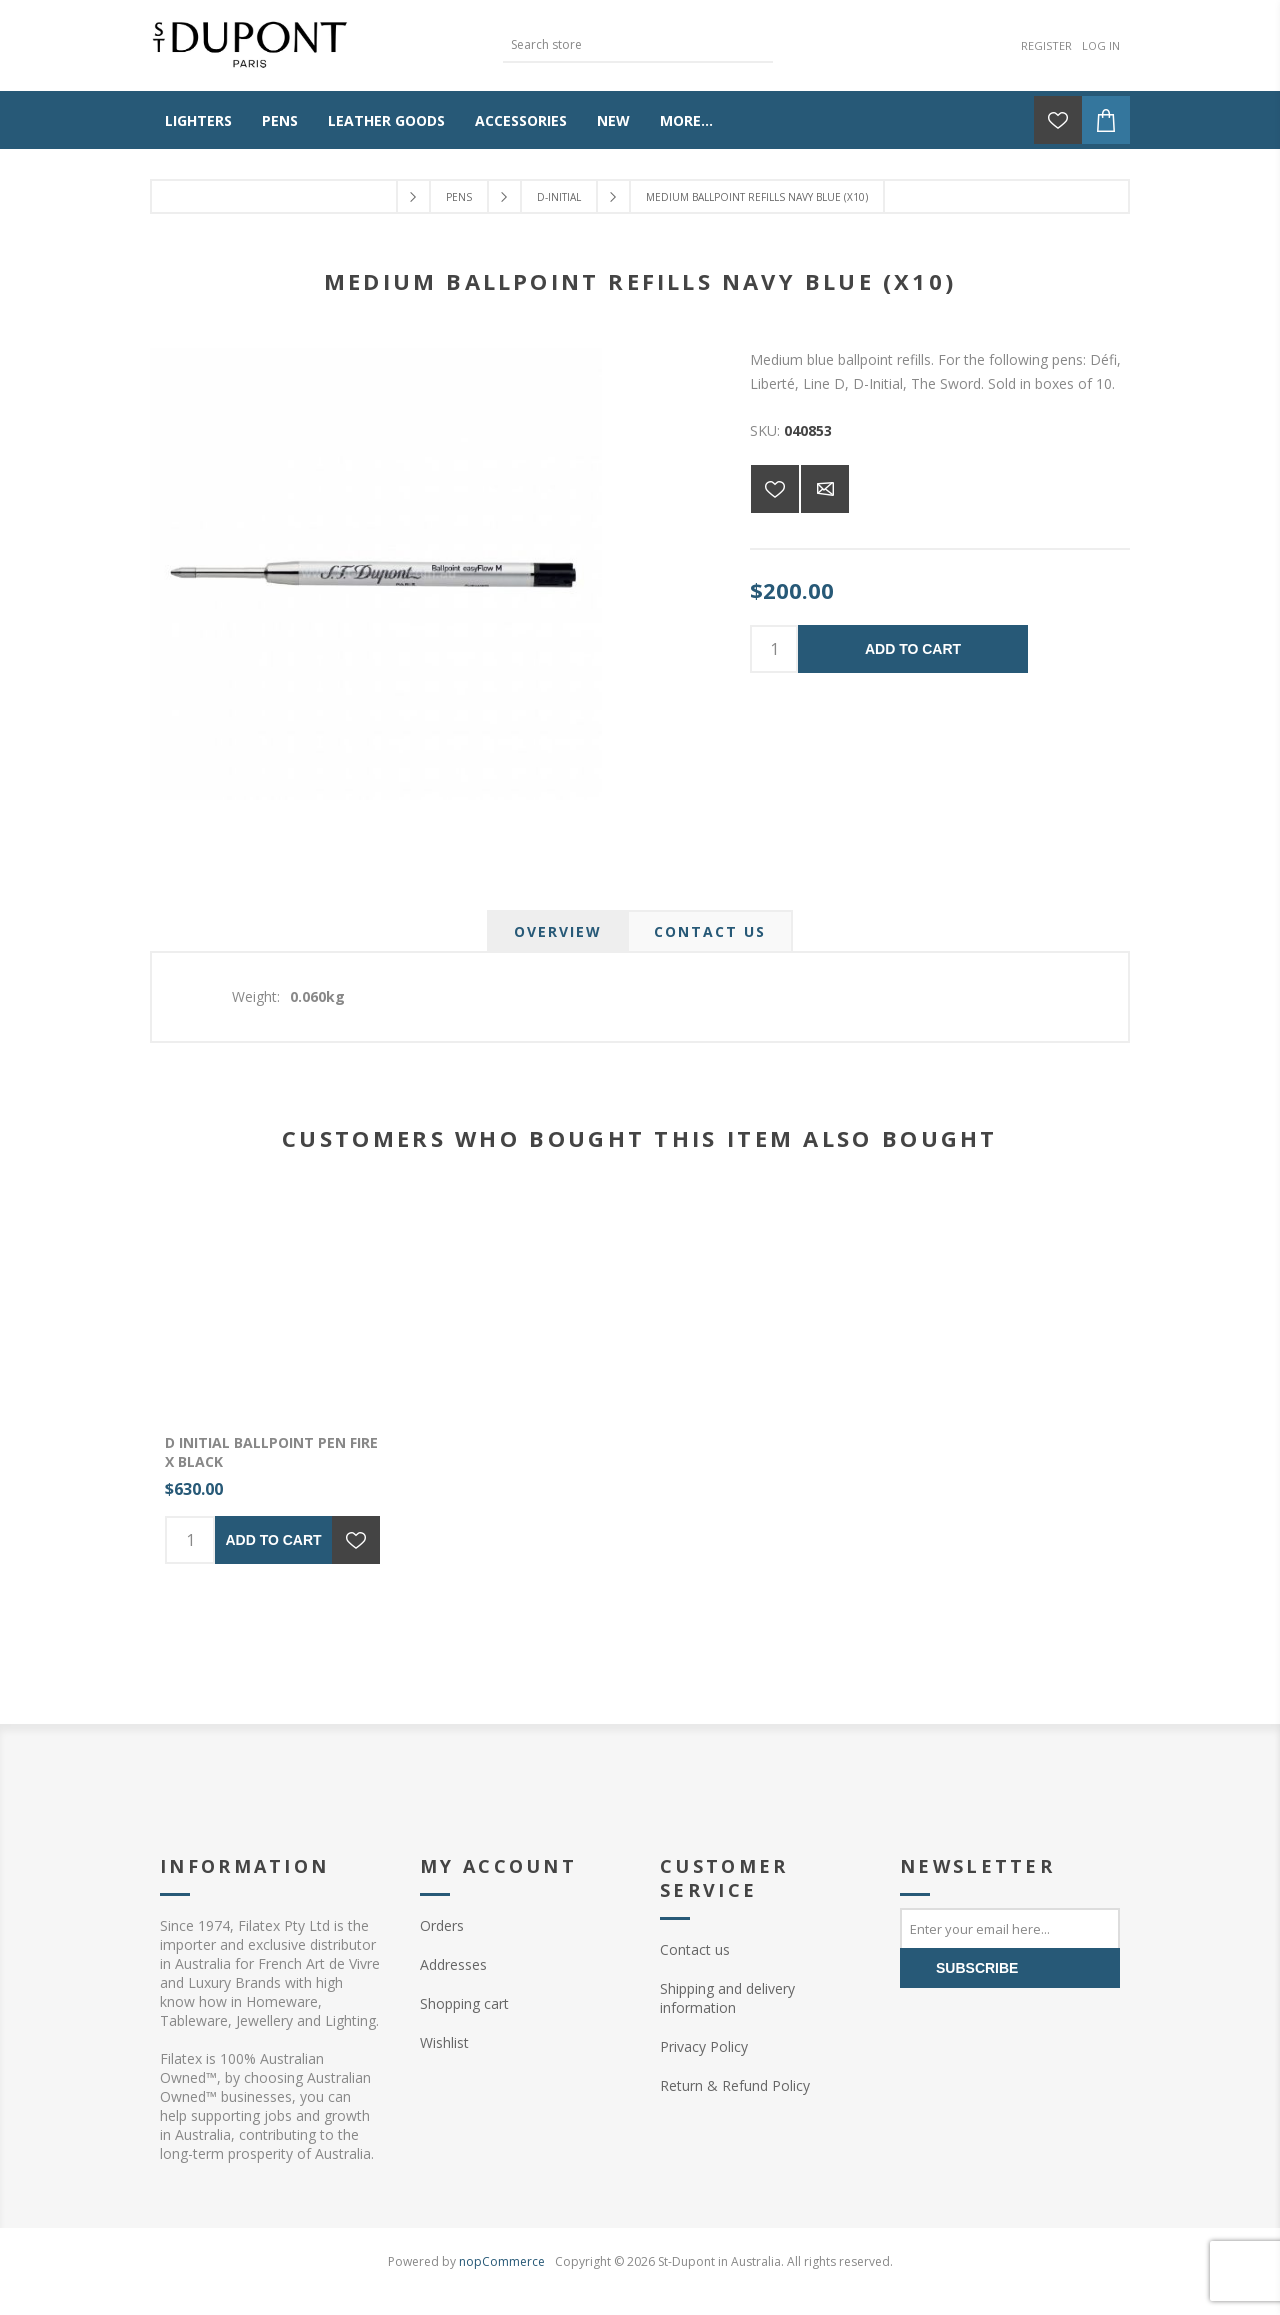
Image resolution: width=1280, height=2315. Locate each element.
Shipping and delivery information (727, 1998)
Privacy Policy (704, 2046)
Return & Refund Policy (735, 2085)
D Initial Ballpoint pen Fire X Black (271, 1452)
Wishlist (444, 2042)
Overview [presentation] (558, 931)
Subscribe (977, 1968)
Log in (1101, 45)
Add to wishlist (775, 489)
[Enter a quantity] (774, 649)
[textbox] (623, 44)
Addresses (453, 1964)
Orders (442, 1925)
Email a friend (825, 489)
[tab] (558, 931)
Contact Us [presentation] (710, 931)
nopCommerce (502, 2261)
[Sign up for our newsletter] (1010, 1928)
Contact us (695, 1949)
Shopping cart (464, 2003)
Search (758, 42)
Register (1046, 45)
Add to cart (913, 649)
